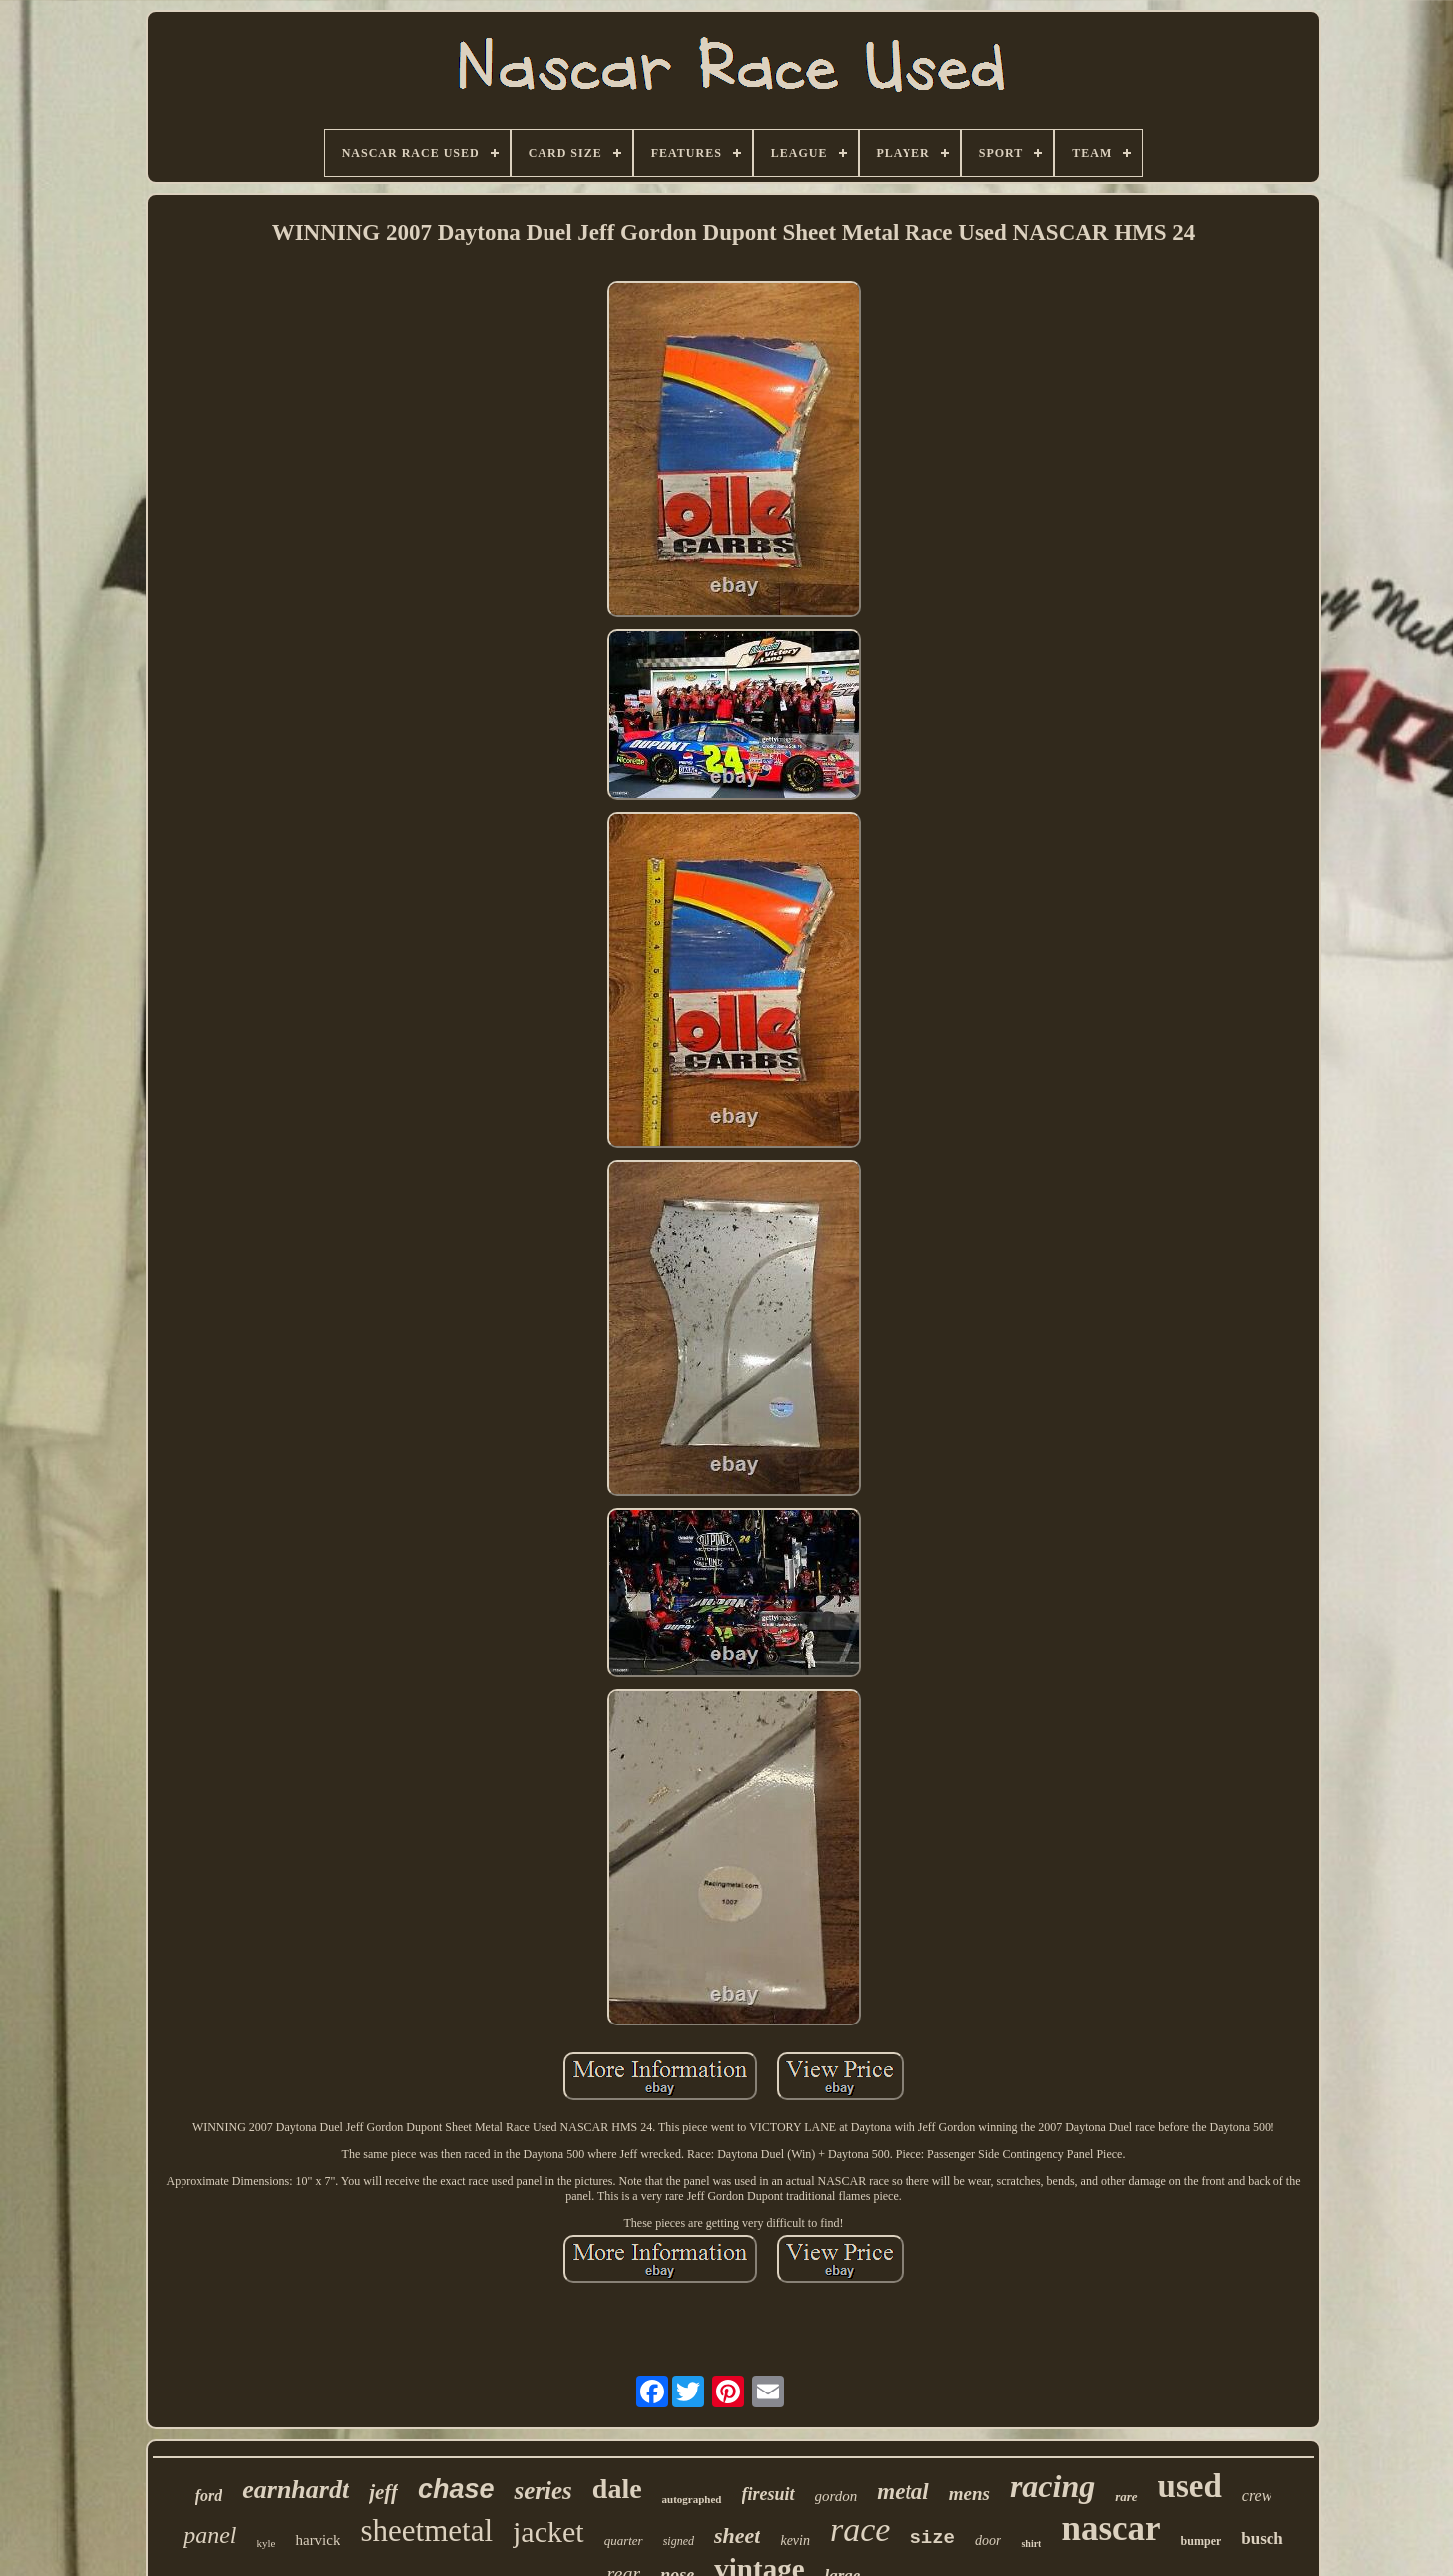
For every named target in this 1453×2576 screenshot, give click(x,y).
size (932, 2538)
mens (969, 2493)
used (1190, 2486)
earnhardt (295, 2489)
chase (456, 2489)
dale (617, 2488)
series (542, 2490)
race (860, 2529)
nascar (1110, 2528)
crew (1257, 2495)
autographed (692, 2499)
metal (902, 2491)
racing (1052, 2486)
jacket (548, 2531)
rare (1126, 2496)
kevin (795, 2540)
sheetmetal (426, 2530)
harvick (317, 2540)
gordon (836, 2496)
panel (209, 2535)
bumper (1201, 2541)
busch (1262, 2538)
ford (209, 2495)
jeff (383, 2492)
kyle (266, 2543)
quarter (623, 2540)
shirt (1031, 2543)
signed (678, 2541)
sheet (737, 2535)
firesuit (768, 2494)
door (988, 2540)
